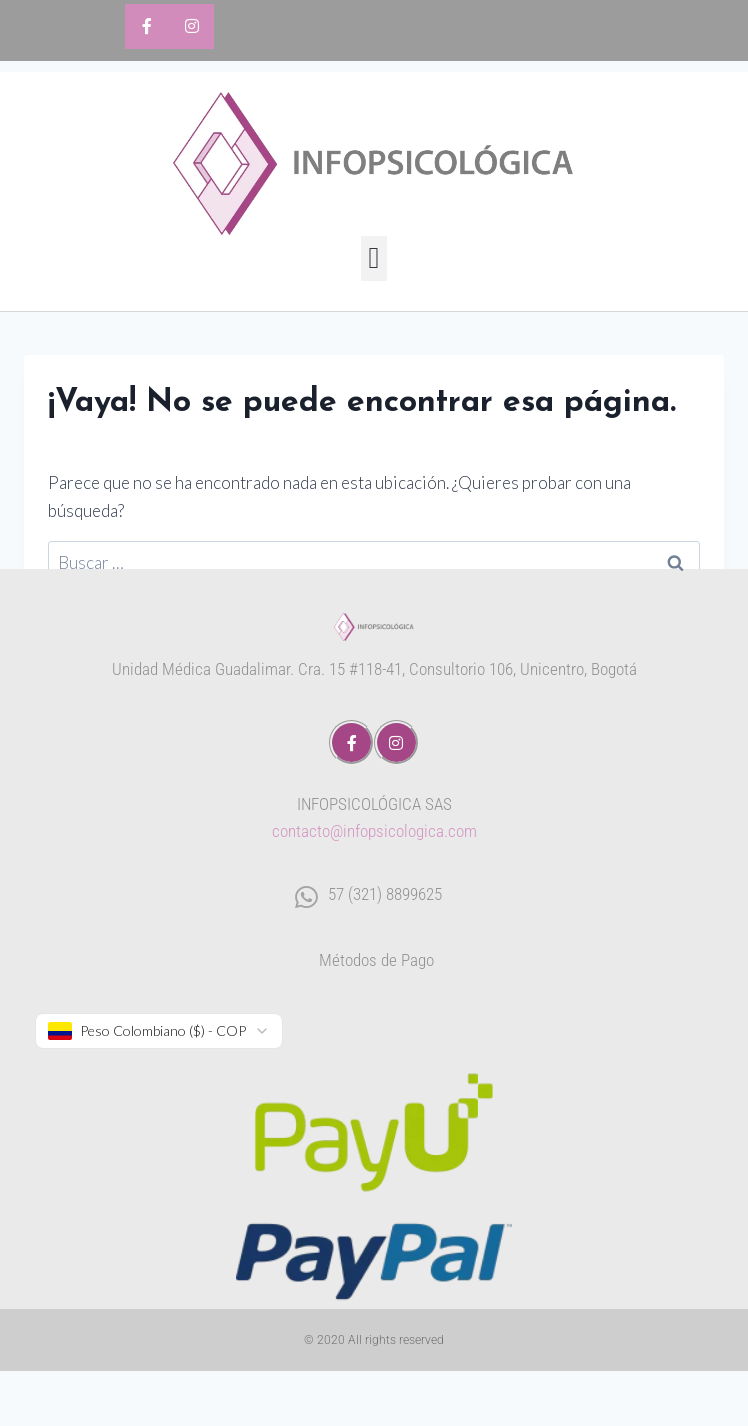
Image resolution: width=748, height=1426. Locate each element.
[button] (374, 258)
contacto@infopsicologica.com (374, 831)
